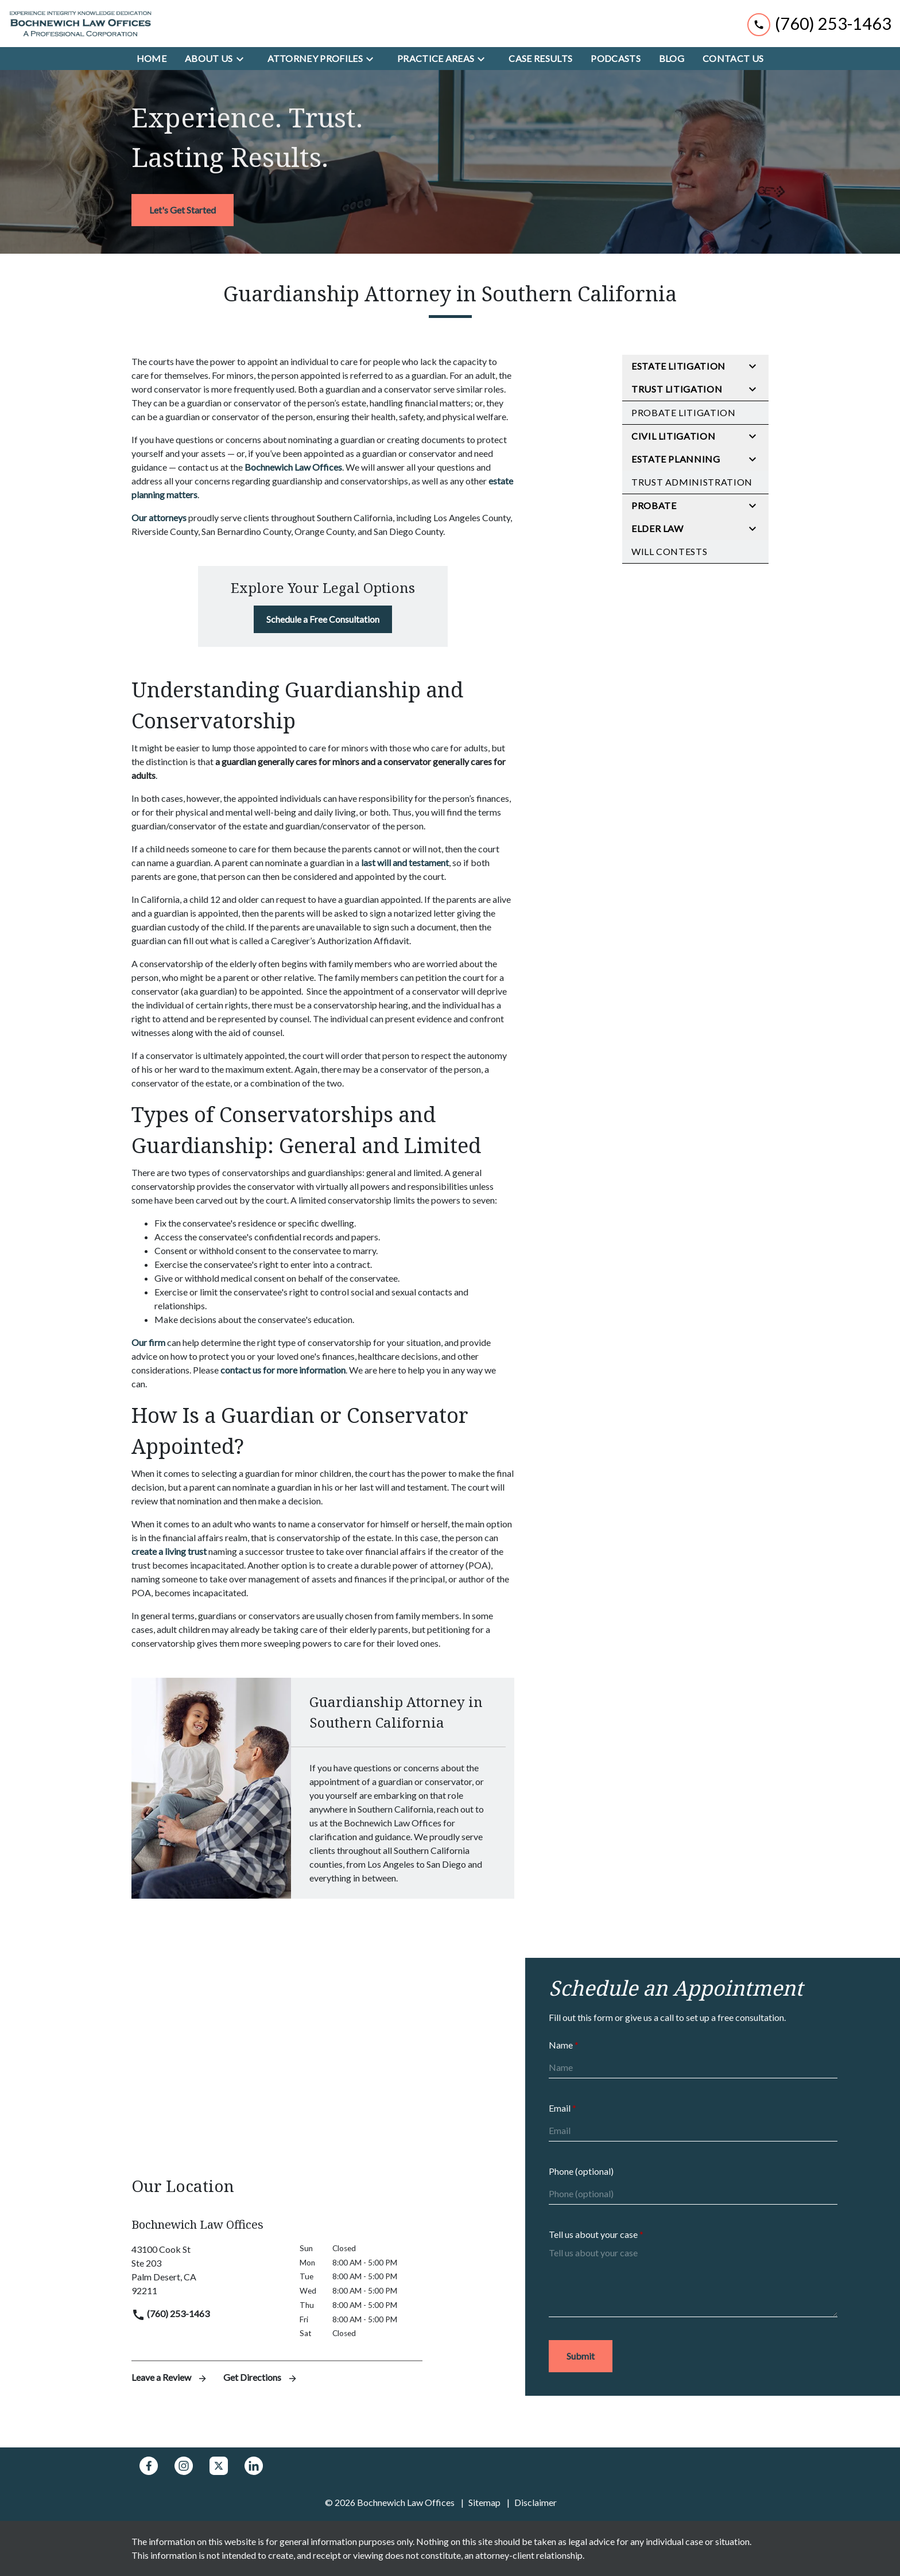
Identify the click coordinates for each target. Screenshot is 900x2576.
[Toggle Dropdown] (243, 58)
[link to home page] (80, 23)
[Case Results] (540, 58)
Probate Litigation (683, 412)
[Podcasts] (615, 58)
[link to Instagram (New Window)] (183, 2466)
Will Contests (669, 551)
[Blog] (671, 58)
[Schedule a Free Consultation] (323, 619)
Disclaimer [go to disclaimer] (535, 2502)
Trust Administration (691, 481)
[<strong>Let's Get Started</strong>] (182, 210)
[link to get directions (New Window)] (206, 2270)
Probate (653, 505)
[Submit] (580, 2356)
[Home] (151, 58)
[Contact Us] (733, 58)
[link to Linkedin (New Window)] (254, 2466)
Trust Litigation (676, 388)
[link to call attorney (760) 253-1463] (819, 23)
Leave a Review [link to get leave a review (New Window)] (170, 2377)
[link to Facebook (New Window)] (148, 2466)
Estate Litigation (678, 365)
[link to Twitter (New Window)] (219, 2466)
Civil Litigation (673, 435)
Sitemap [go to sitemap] (484, 2502)
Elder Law (657, 528)
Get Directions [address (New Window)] (260, 2377)
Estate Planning (675, 458)
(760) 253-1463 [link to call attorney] (170, 2313)
